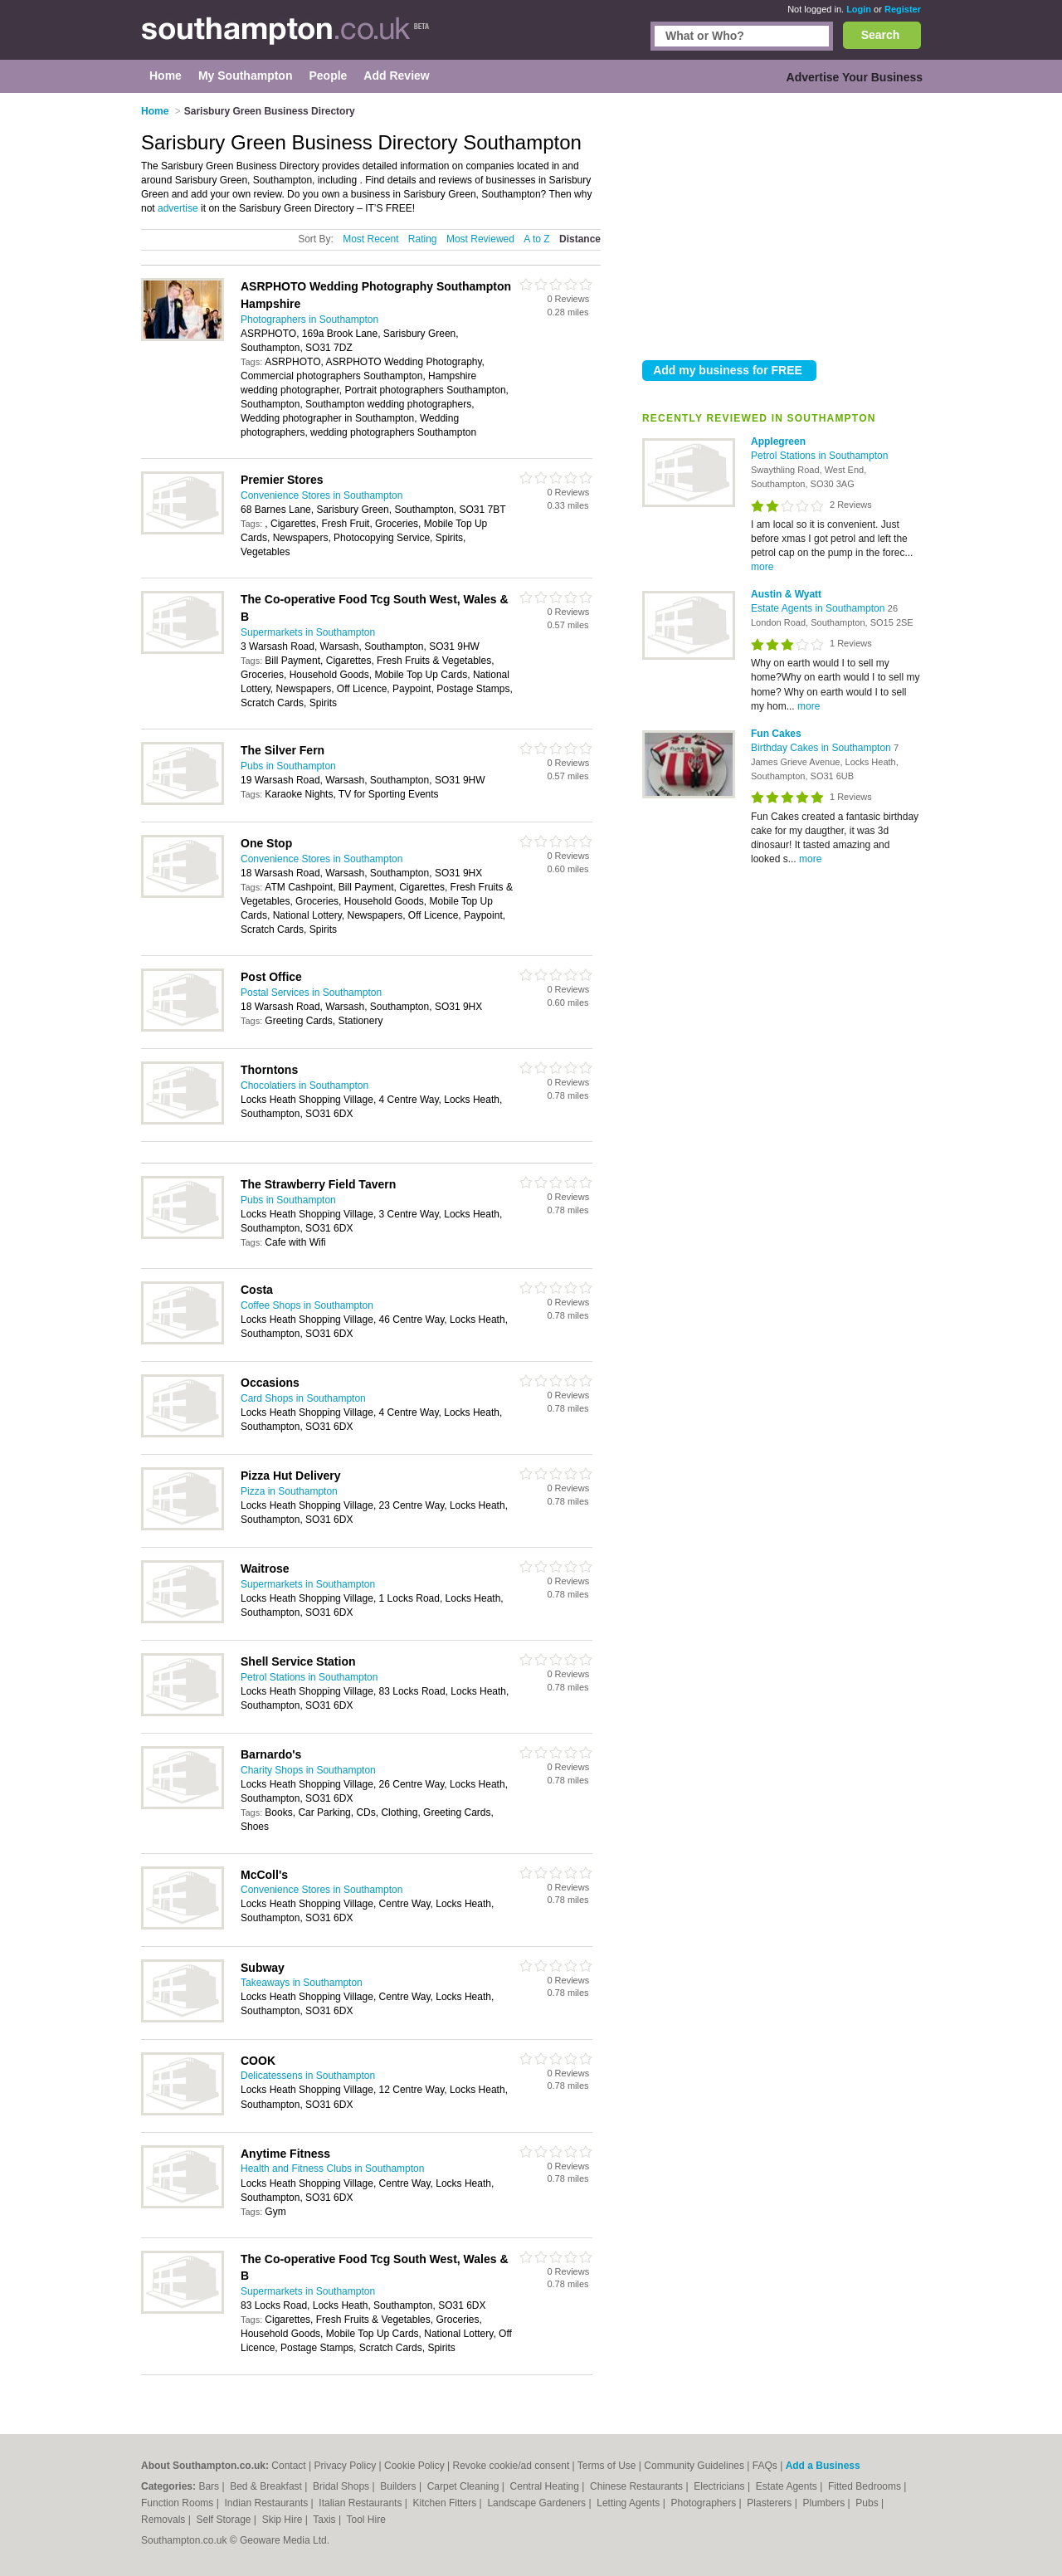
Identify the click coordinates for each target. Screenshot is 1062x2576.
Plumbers (824, 2503)
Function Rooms (179, 2503)
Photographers (704, 2503)
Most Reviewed (480, 239)
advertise (178, 208)
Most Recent (370, 239)
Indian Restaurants (268, 2503)
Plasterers (770, 2503)
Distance (580, 239)
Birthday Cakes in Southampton (822, 748)
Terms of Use (606, 2465)
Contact (288, 2465)
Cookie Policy (414, 2465)
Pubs (868, 2503)
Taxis (326, 2519)
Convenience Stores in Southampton (321, 495)
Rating (422, 239)
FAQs (765, 2465)
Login (858, 9)
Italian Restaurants (361, 2503)
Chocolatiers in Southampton (304, 1085)
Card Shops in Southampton (303, 1398)
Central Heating (546, 2486)
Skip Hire (283, 2519)
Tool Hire (366, 2519)
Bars (210, 2486)
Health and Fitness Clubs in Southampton (332, 2168)
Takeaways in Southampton (302, 1982)
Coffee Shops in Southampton (307, 1305)
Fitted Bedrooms (866, 2486)
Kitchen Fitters (446, 2503)
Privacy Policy (345, 2465)
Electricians (721, 2486)
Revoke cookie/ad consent (510, 2465)
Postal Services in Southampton (311, 992)
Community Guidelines (694, 2465)
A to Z (536, 239)
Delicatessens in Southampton (308, 2075)
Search (880, 34)
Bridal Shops (342, 2486)
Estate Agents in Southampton (819, 608)
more (762, 567)
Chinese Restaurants (637, 2486)
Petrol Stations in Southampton (819, 455)
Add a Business (823, 2465)
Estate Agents (788, 2486)
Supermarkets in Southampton (308, 632)
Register (902, 9)
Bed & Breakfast (267, 2486)
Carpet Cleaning (464, 2486)
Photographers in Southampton (309, 319)
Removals (164, 2519)
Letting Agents (629, 2503)
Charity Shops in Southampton (308, 1770)
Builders (399, 2486)
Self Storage (224, 2519)
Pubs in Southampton (288, 766)
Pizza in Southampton (289, 1491)
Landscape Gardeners (537, 2503)
